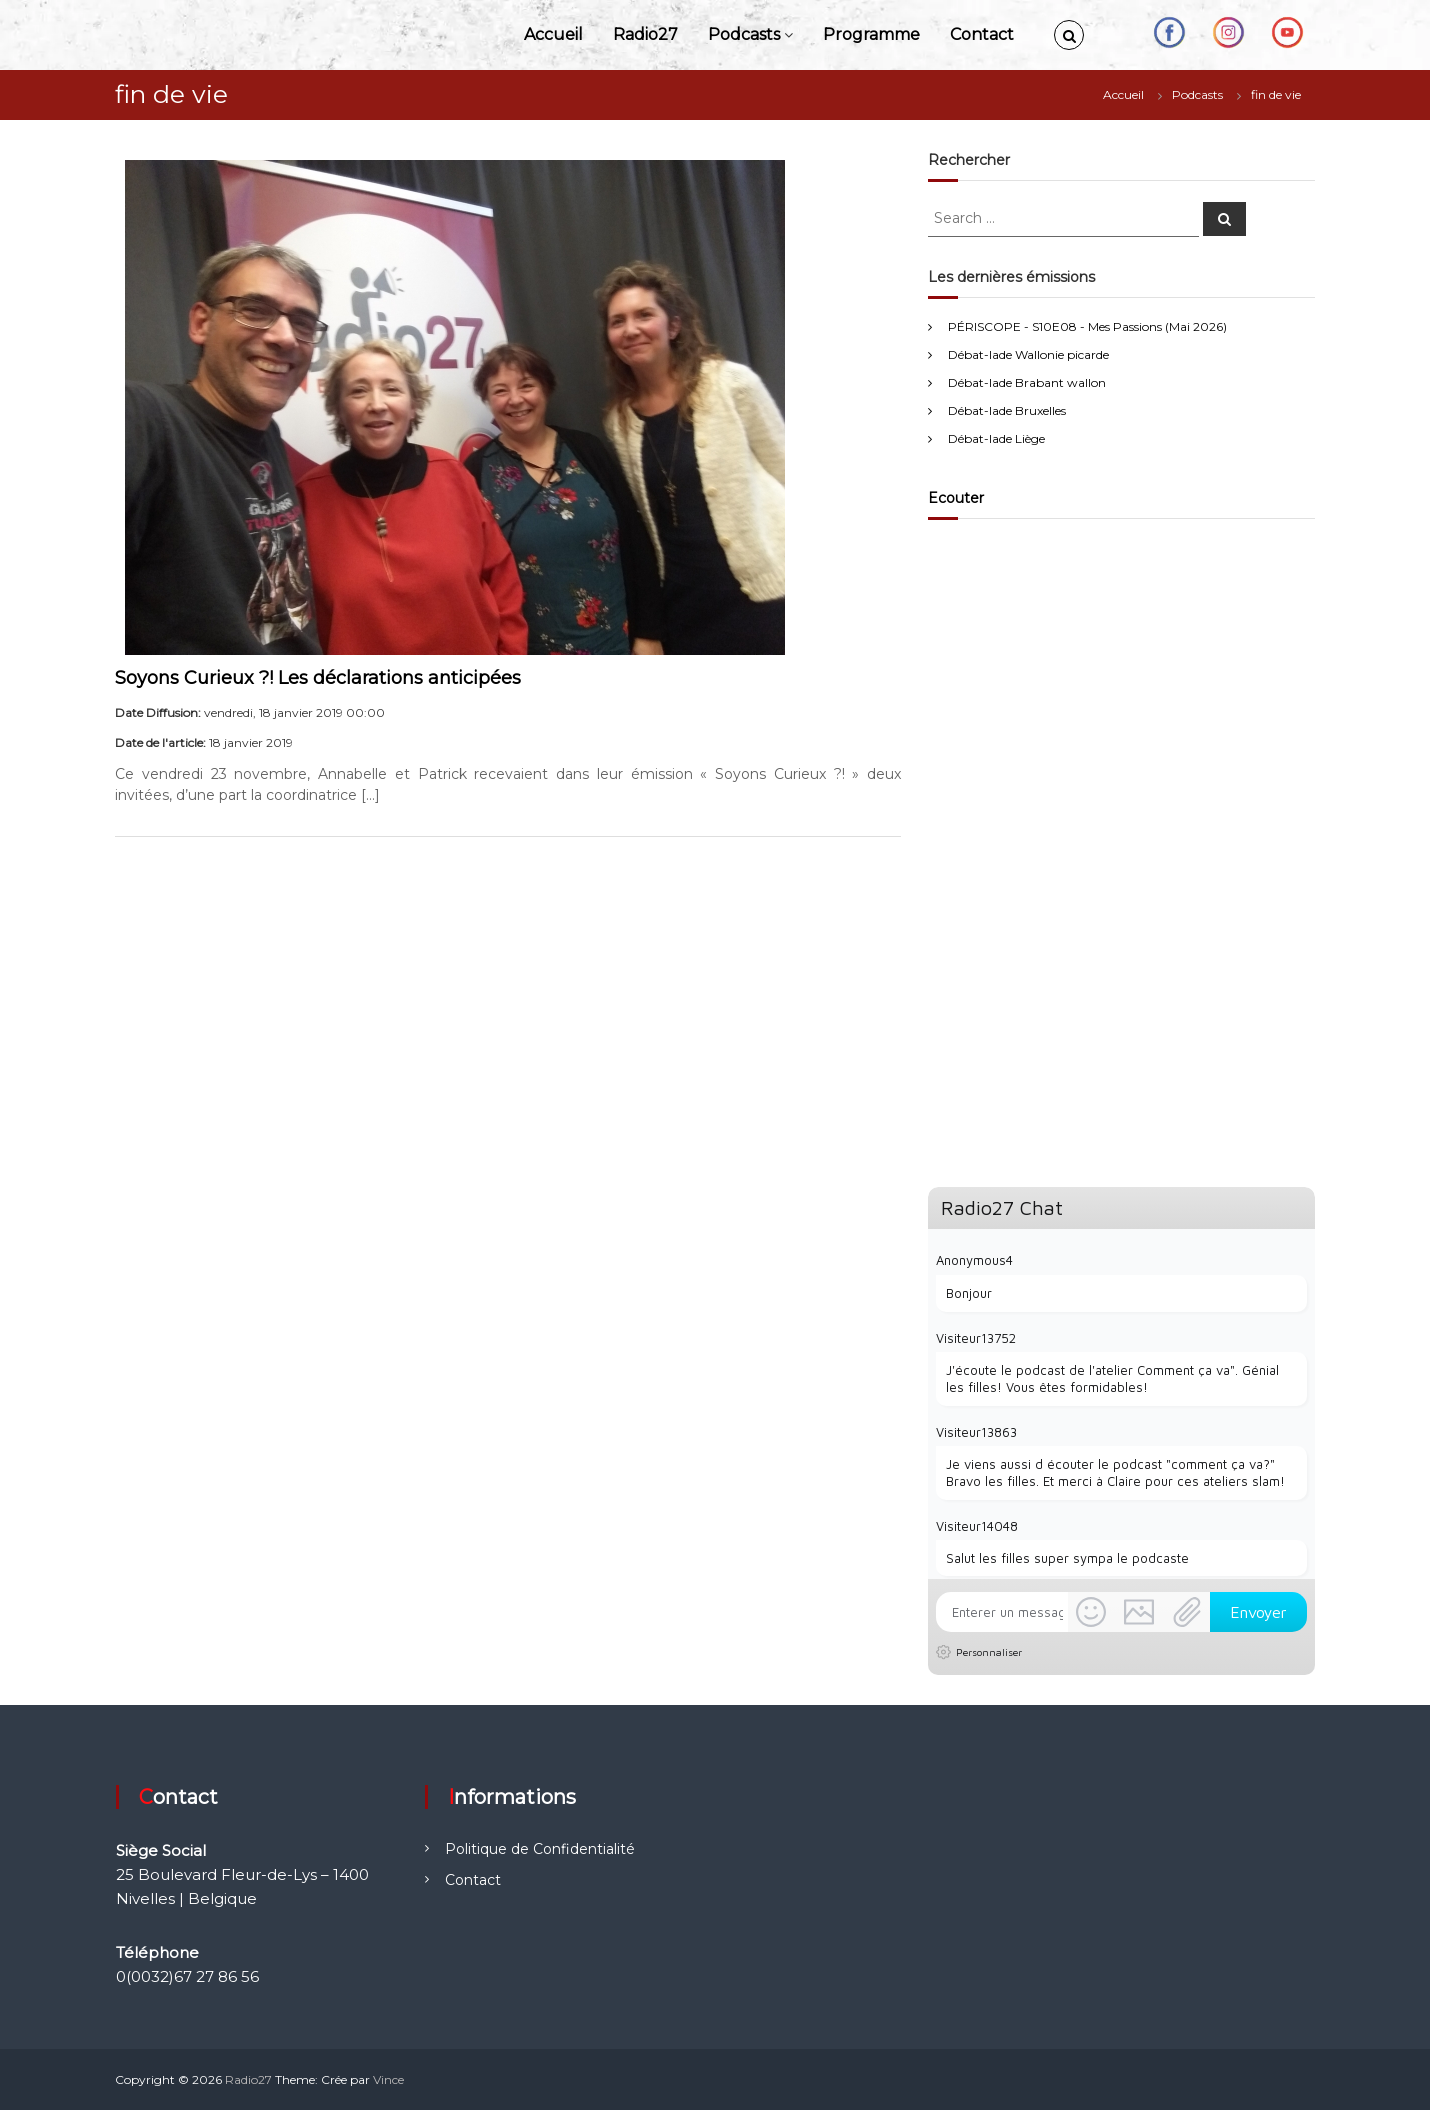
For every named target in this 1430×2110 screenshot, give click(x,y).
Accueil (553, 34)
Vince (388, 2079)
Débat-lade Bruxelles (1007, 410)
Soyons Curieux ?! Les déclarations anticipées (318, 678)
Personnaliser (989, 1652)
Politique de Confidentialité (540, 1849)
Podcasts (744, 34)
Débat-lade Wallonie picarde (1028, 354)
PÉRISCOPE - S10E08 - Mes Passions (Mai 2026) (1087, 326)
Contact (982, 34)
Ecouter (956, 498)
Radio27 (645, 34)
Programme (871, 34)
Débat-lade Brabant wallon (1027, 382)
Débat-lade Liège (996, 438)
